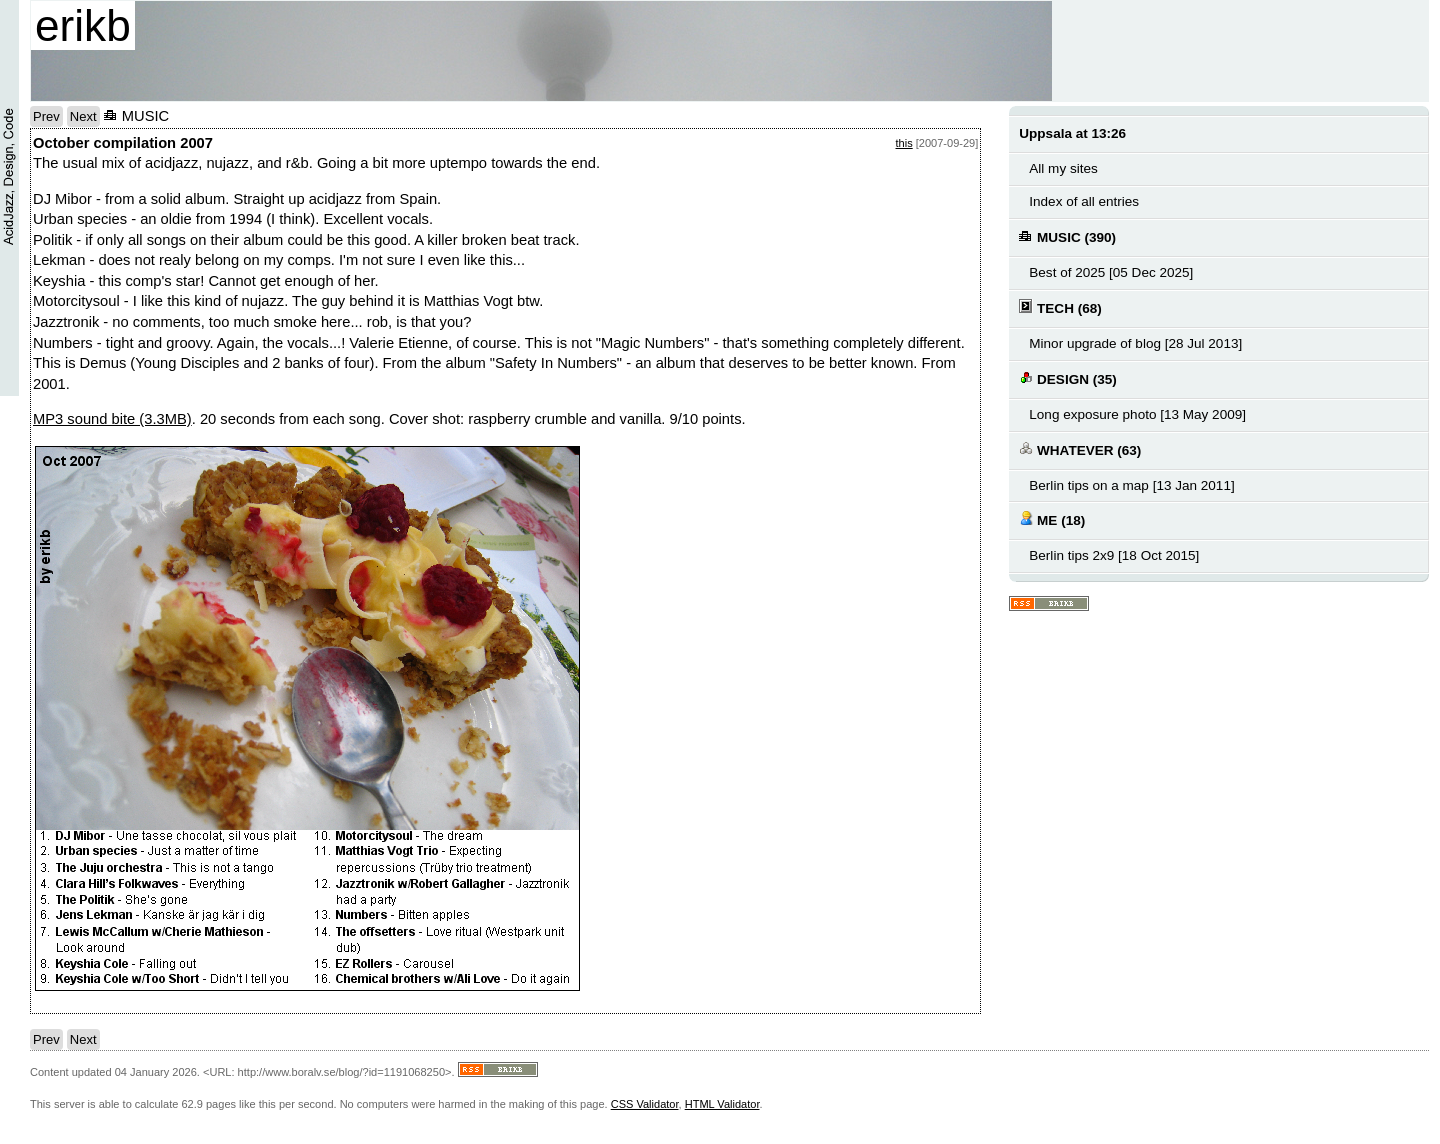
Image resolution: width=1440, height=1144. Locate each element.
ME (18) (1052, 519)
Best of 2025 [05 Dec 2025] (1111, 272)
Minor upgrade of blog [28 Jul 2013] (1135, 343)
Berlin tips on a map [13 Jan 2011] (1131, 485)
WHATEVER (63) (1080, 449)
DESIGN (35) (1067, 378)
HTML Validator (722, 1104)
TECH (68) (1060, 307)
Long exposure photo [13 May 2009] (1137, 414)
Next (83, 116)
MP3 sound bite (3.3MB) (112, 419)
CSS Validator (645, 1104)
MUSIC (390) (1067, 236)
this (904, 143)
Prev (46, 116)
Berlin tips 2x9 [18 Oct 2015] (1114, 555)
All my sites (1063, 168)
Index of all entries (1084, 201)
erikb (83, 25)
